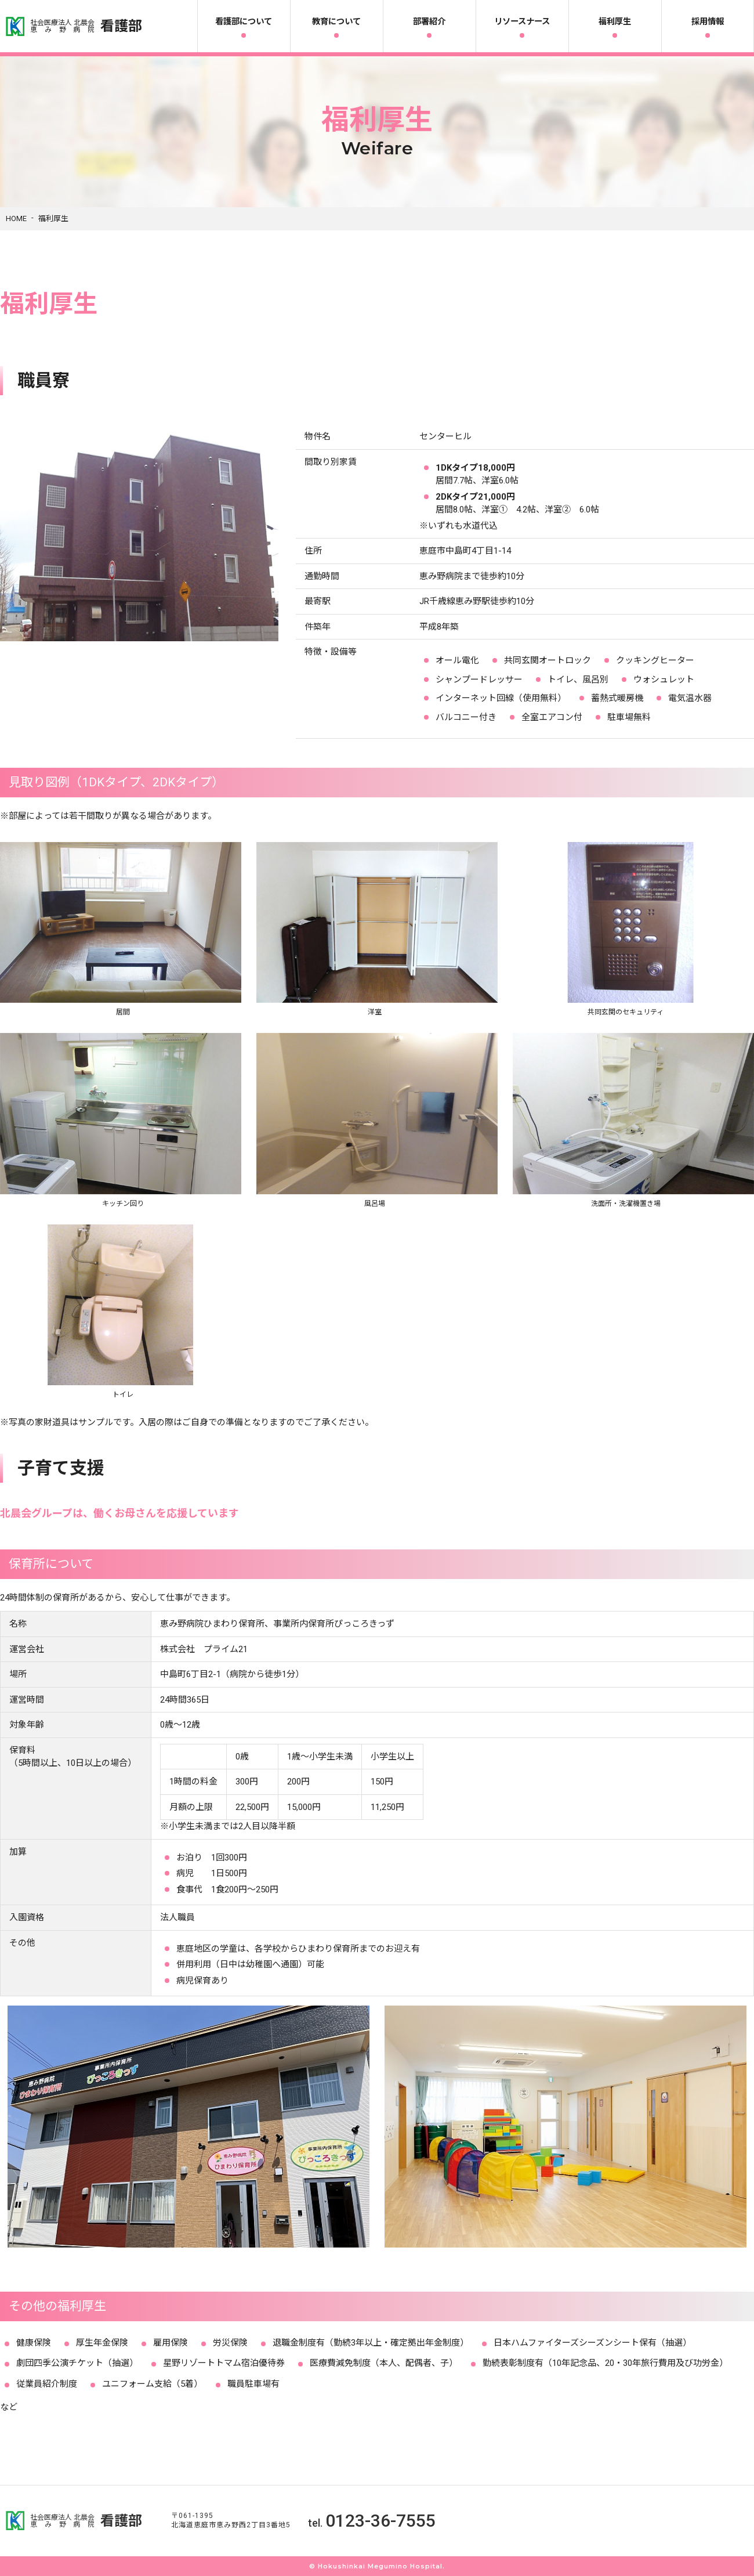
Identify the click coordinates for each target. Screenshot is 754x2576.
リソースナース (522, 22)
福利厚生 (614, 22)
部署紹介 (429, 22)
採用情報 (707, 22)
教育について (336, 22)
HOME (16, 218)
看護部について (243, 22)
